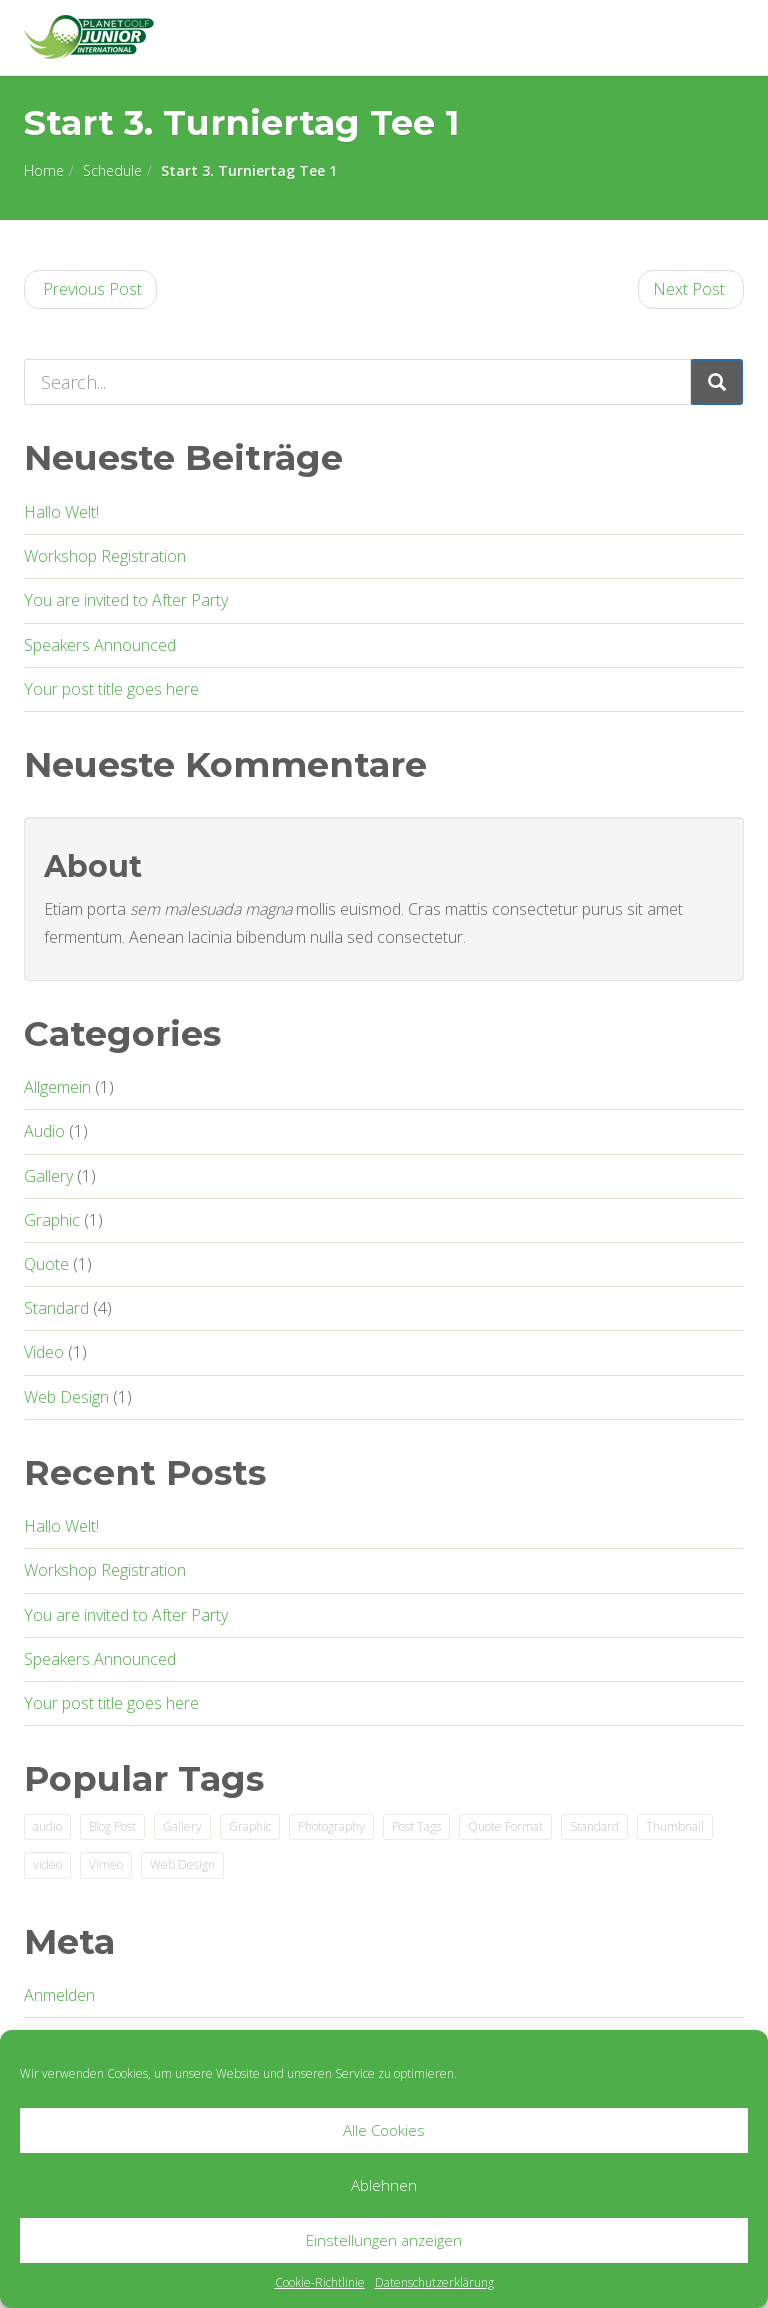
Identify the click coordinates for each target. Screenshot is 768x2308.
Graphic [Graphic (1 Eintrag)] (250, 1826)
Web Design (66, 1397)
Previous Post (90, 289)
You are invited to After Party (126, 600)
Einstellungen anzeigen (384, 2240)
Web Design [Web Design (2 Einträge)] (182, 1864)
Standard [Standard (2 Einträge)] (594, 1826)
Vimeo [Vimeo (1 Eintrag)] (106, 1864)
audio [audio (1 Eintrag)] (47, 1826)
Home (44, 170)
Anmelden (59, 1995)
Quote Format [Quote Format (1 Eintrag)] (505, 1826)
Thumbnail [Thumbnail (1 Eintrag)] (675, 1826)
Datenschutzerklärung (434, 2282)
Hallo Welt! (61, 512)
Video (44, 1352)
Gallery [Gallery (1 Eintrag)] (182, 1826)
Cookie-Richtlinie (320, 2282)
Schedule (112, 170)
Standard (56, 1308)
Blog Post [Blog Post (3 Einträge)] (112, 1826)
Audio (44, 1131)
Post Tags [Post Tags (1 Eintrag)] (416, 1826)
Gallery (48, 1176)
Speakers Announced (100, 645)
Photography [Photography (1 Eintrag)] (331, 1826)
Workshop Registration (105, 556)
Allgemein (57, 1087)
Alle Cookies (384, 2130)
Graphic (52, 1220)
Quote (46, 1264)
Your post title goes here (111, 689)
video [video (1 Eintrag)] (47, 1864)
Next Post (691, 289)
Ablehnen (384, 2185)
